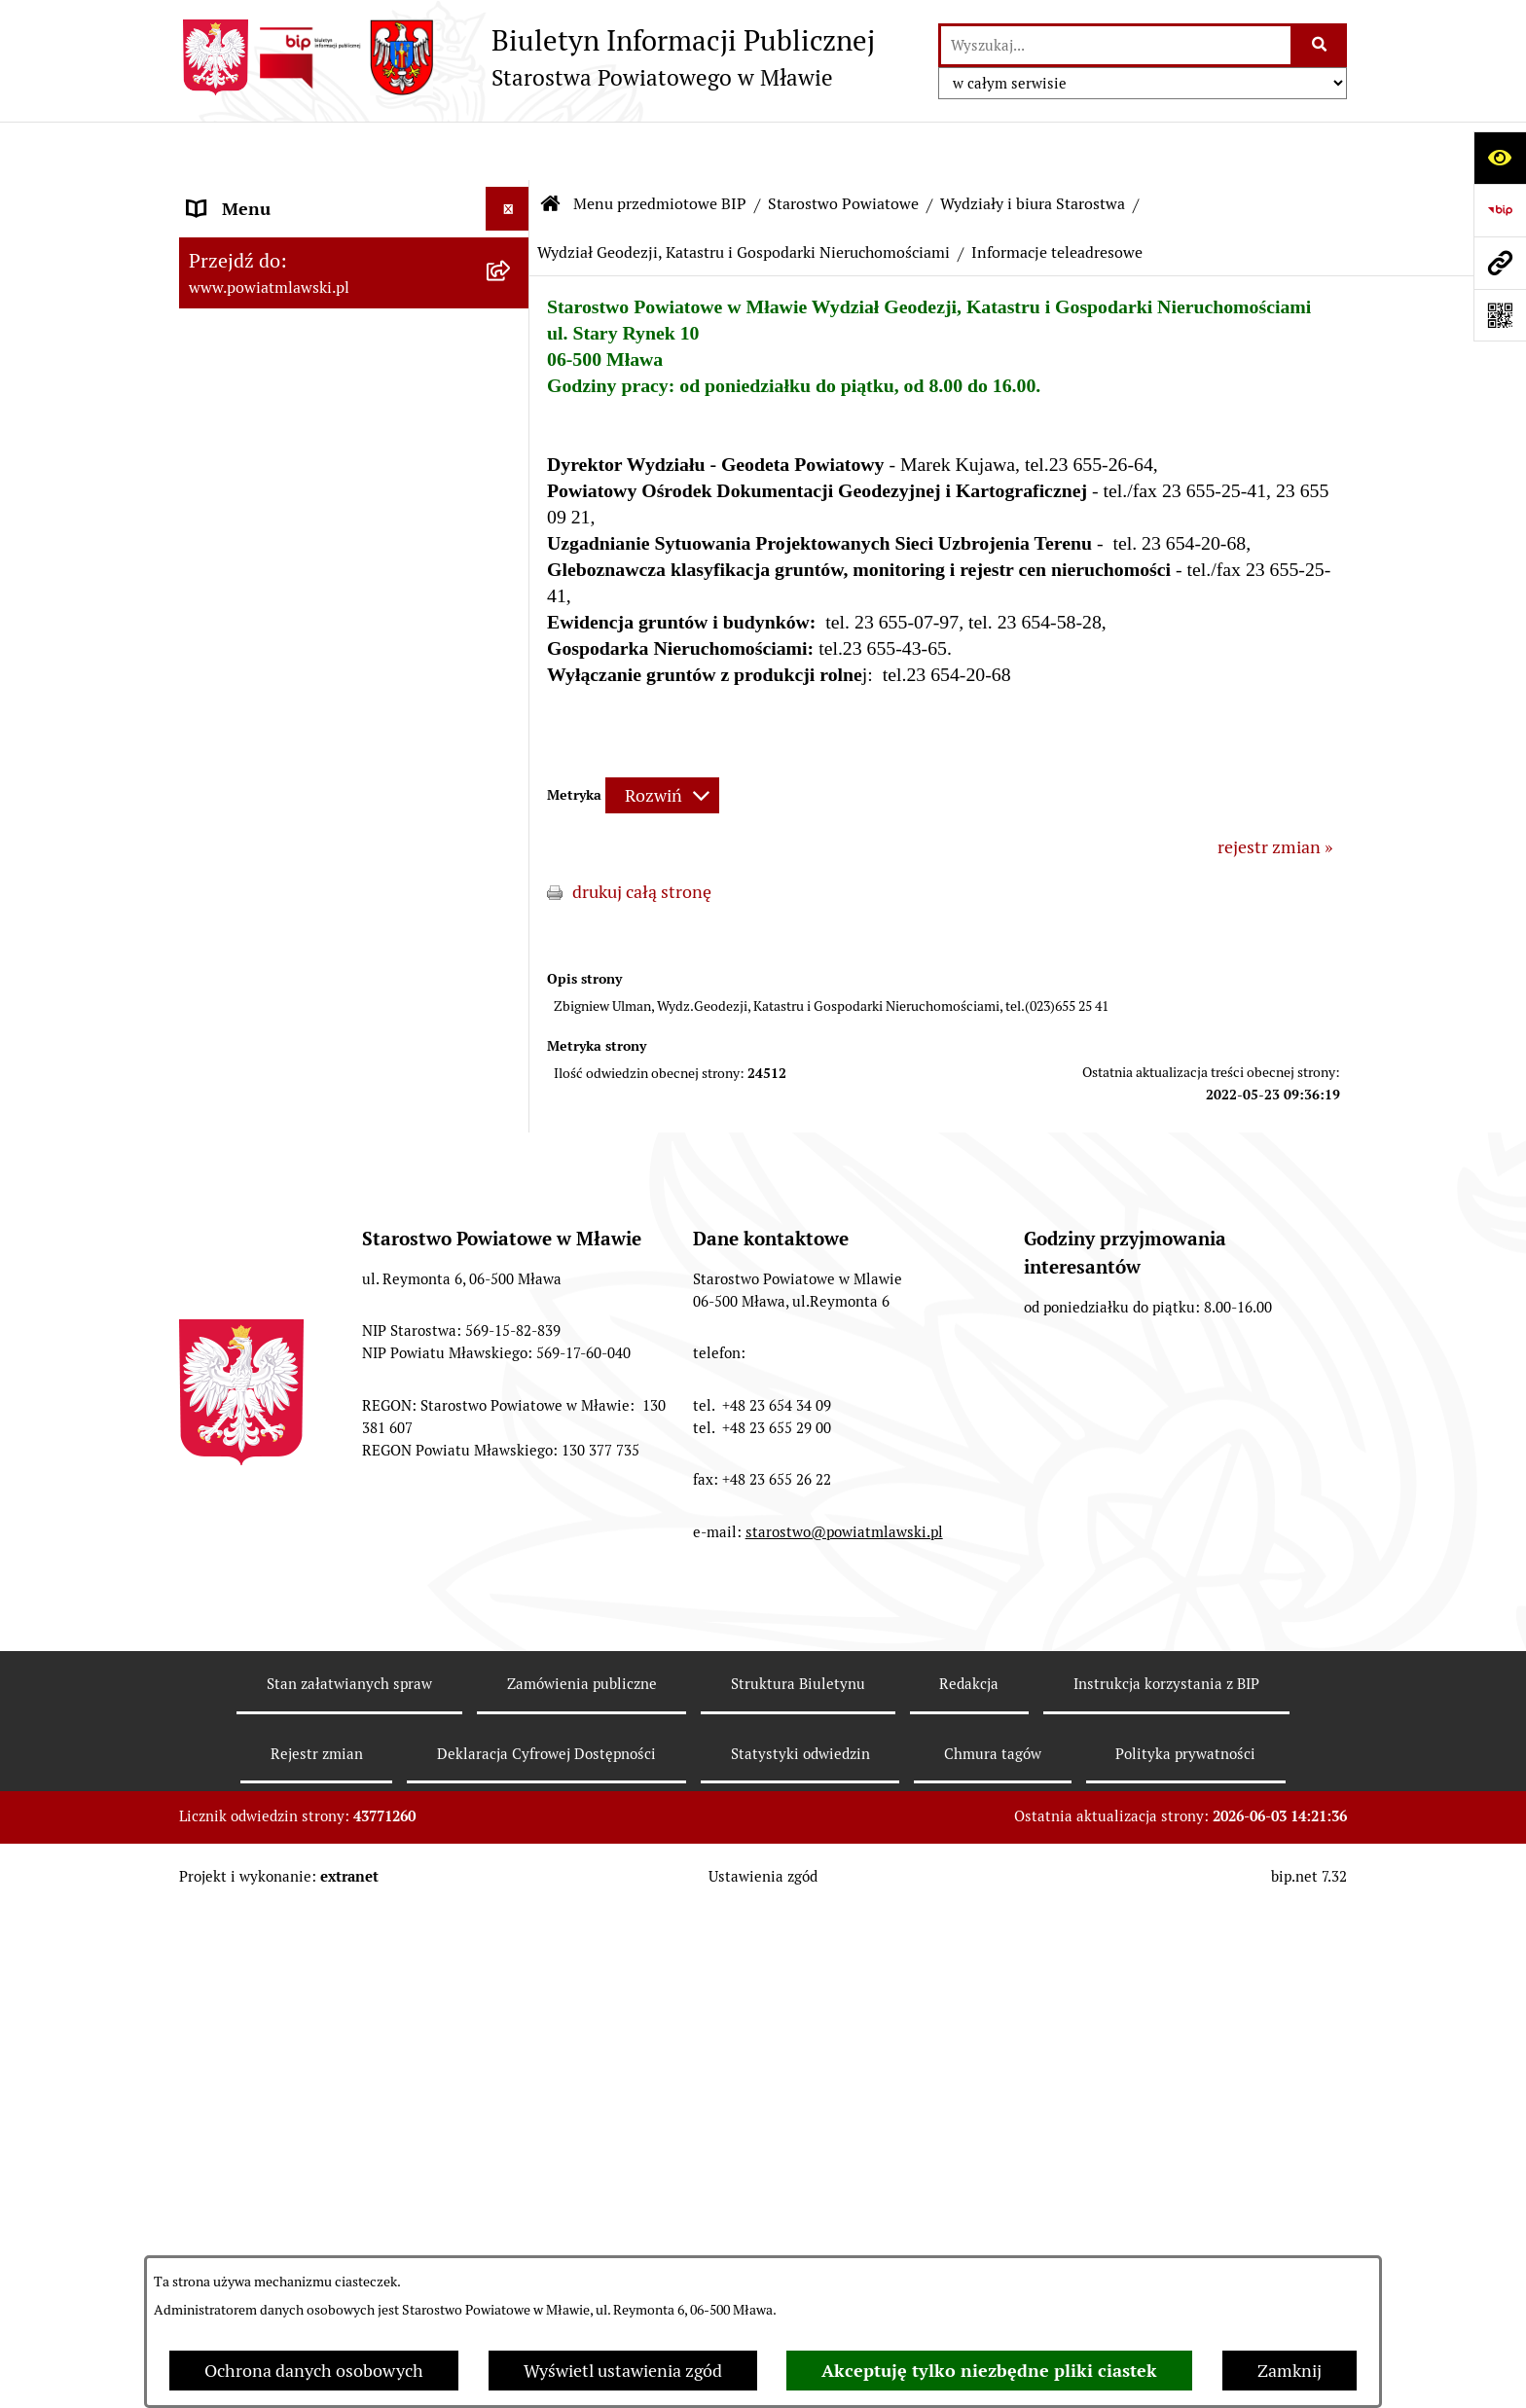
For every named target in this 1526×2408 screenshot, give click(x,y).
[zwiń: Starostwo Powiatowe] (512, 558)
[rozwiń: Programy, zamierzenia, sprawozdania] (512, 362)
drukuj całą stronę (641, 833)
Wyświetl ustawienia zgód (623, 2370)
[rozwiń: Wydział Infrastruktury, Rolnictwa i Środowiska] (512, 1445)
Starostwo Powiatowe (843, 145)
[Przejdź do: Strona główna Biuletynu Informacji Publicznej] (551, 146)
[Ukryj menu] (507, 150)
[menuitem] (354, 250)
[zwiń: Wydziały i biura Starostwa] (512, 810)
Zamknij (1289, 2370)
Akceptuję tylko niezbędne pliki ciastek (989, 2370)
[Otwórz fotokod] (1499, 315)
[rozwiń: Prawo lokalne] (512, 306)
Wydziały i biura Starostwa (1032, 145)
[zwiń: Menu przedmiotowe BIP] (512, 194)
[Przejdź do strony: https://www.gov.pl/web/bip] (1499, 210)
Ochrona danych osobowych (313, 2370)
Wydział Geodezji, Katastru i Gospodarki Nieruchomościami (743, 194)
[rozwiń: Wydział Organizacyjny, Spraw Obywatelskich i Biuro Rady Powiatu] (512, 866)
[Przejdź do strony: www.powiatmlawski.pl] (1499, 262)
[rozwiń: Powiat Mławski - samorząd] (512, 502)
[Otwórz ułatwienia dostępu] (1499, 157)
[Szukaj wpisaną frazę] (1320, 45)
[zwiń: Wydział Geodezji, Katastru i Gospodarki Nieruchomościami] (512, 1115)
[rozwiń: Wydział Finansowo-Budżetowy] (512, 1032)
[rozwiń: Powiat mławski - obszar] (512, 445)
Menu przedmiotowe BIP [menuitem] (284, 194)
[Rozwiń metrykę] (662, 737)
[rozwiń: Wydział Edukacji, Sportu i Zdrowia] (512, 1363)
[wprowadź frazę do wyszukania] (1115, 45)
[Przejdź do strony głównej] (527, 57)
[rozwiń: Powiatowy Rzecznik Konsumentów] (512, 1667)
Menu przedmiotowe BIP (659, 145)
